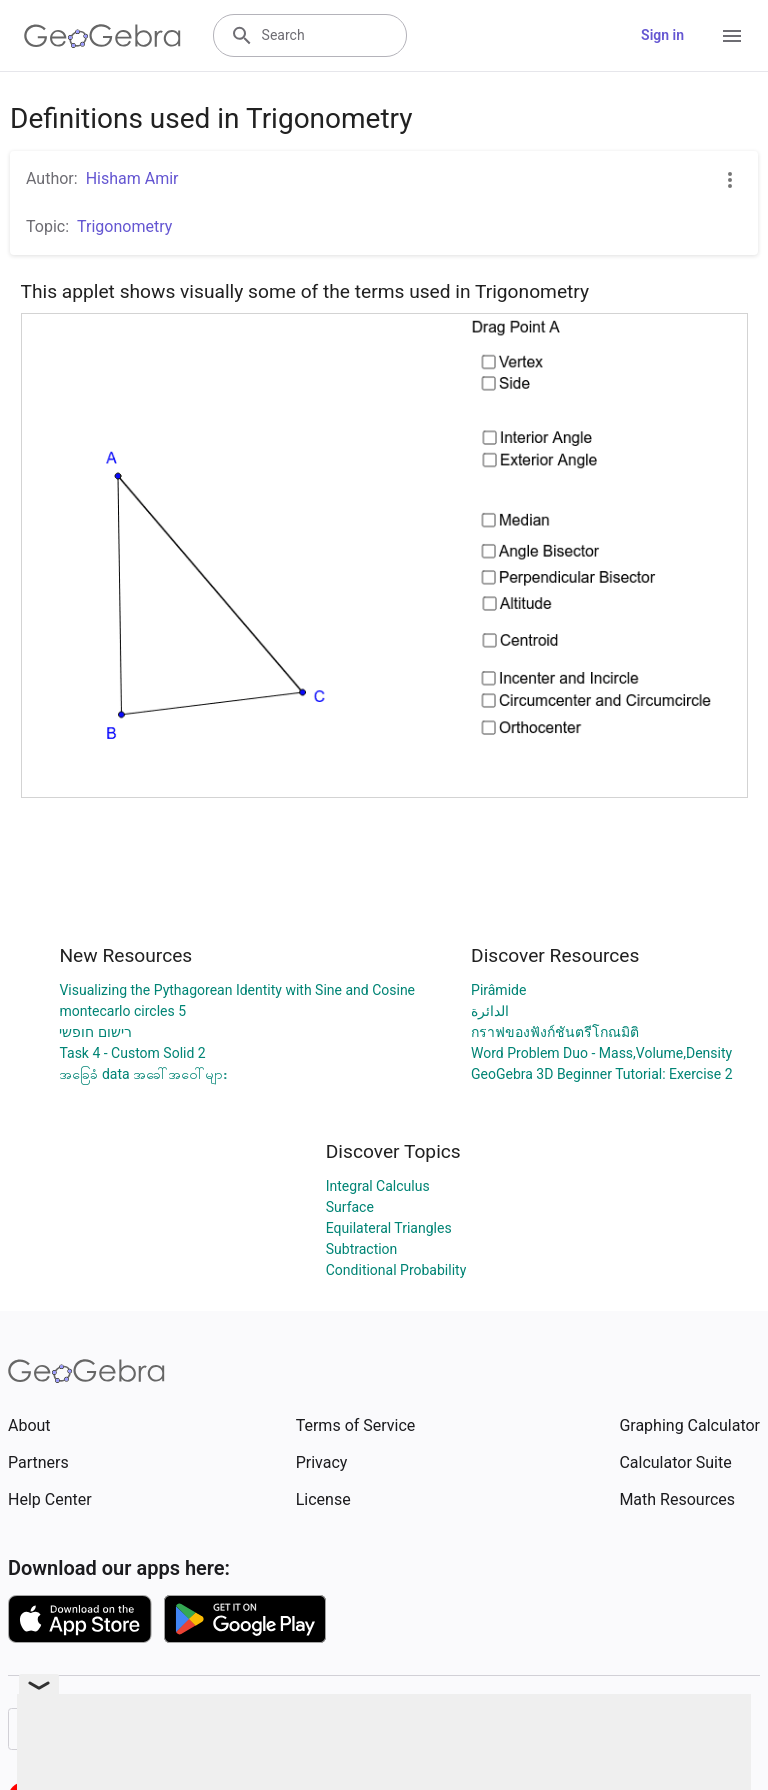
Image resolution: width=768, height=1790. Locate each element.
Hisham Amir (132, 178)
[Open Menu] (732, 36)
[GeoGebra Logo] (102, 36)
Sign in (662, 35)
